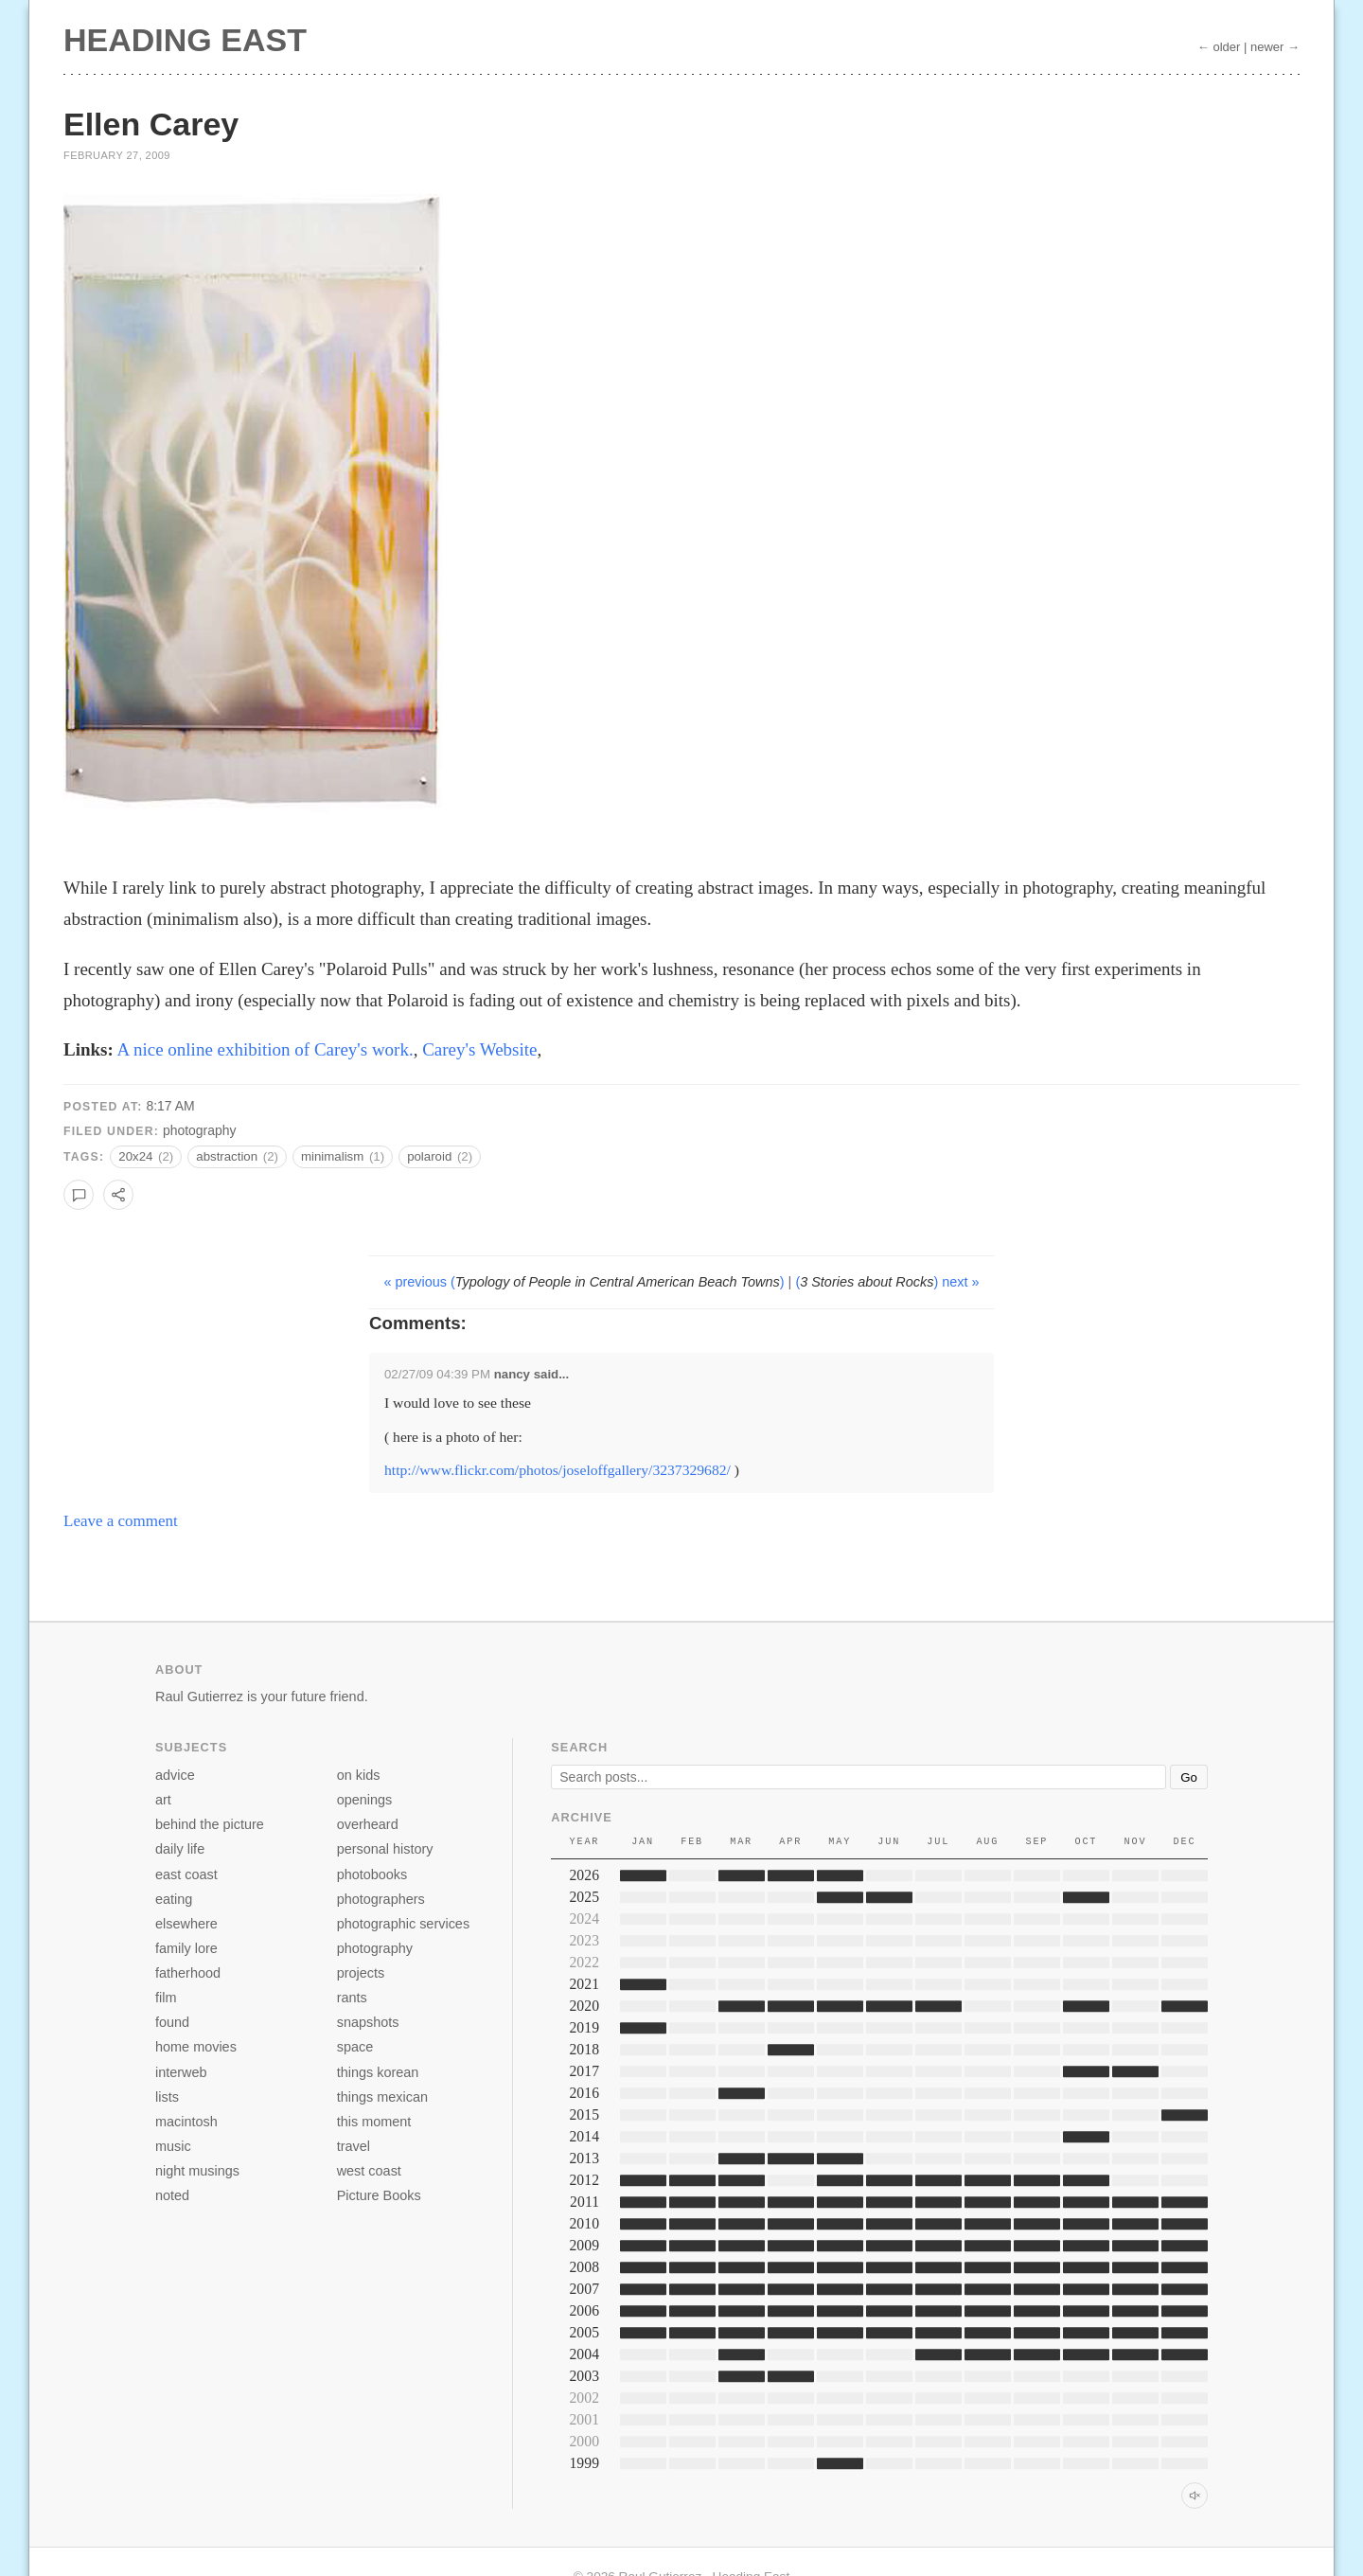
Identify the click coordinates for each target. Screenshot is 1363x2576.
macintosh (186, 2121)
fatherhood (188, 1973)
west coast (369, 2170)
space (355, 2046)
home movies (196, 2046)
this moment (374, 2121)
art (163, 1799)
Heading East (185, 40)
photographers (381, 1899)
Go (1188, 1777)
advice (175, 1775)
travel (353, 2146)
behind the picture (209, 1824)
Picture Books (379, 2195)
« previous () (585, 1281)
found (172, 2022)
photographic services (403, 1923)
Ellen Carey (151, 124)
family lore (186, 1948)
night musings (197, 2170)
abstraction (237, 1156)
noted (172, 2195)
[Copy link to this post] (118, 1195)
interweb (181, 2072)
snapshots (368, 2022)
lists (167, 2097)
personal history (385, 1848)
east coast (186, 1874)
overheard (367, 1824)
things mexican (382, 2097)
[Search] (858, 1777)
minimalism (342, 1156)
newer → (1275, 47)
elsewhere (186, 1923)
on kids (359, 1775)
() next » (887, 1281)
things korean (378, 2072)
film (165, 1997)
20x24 (145, 1156)
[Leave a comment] (78, 1195)
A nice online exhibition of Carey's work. (265, 1049)
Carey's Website (479, 1049)
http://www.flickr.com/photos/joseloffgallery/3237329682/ (557, 1470)
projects (361, 1973)
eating (173, 1899)
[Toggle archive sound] (1194, 2495)
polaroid (439, 1156)
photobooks (372, 1874)
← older (1219, 47)
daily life (179, 1848)
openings (365, 1799)
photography (200, 1130)
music (173, 2146)
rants (352, 1997)
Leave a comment (120, 1521)
